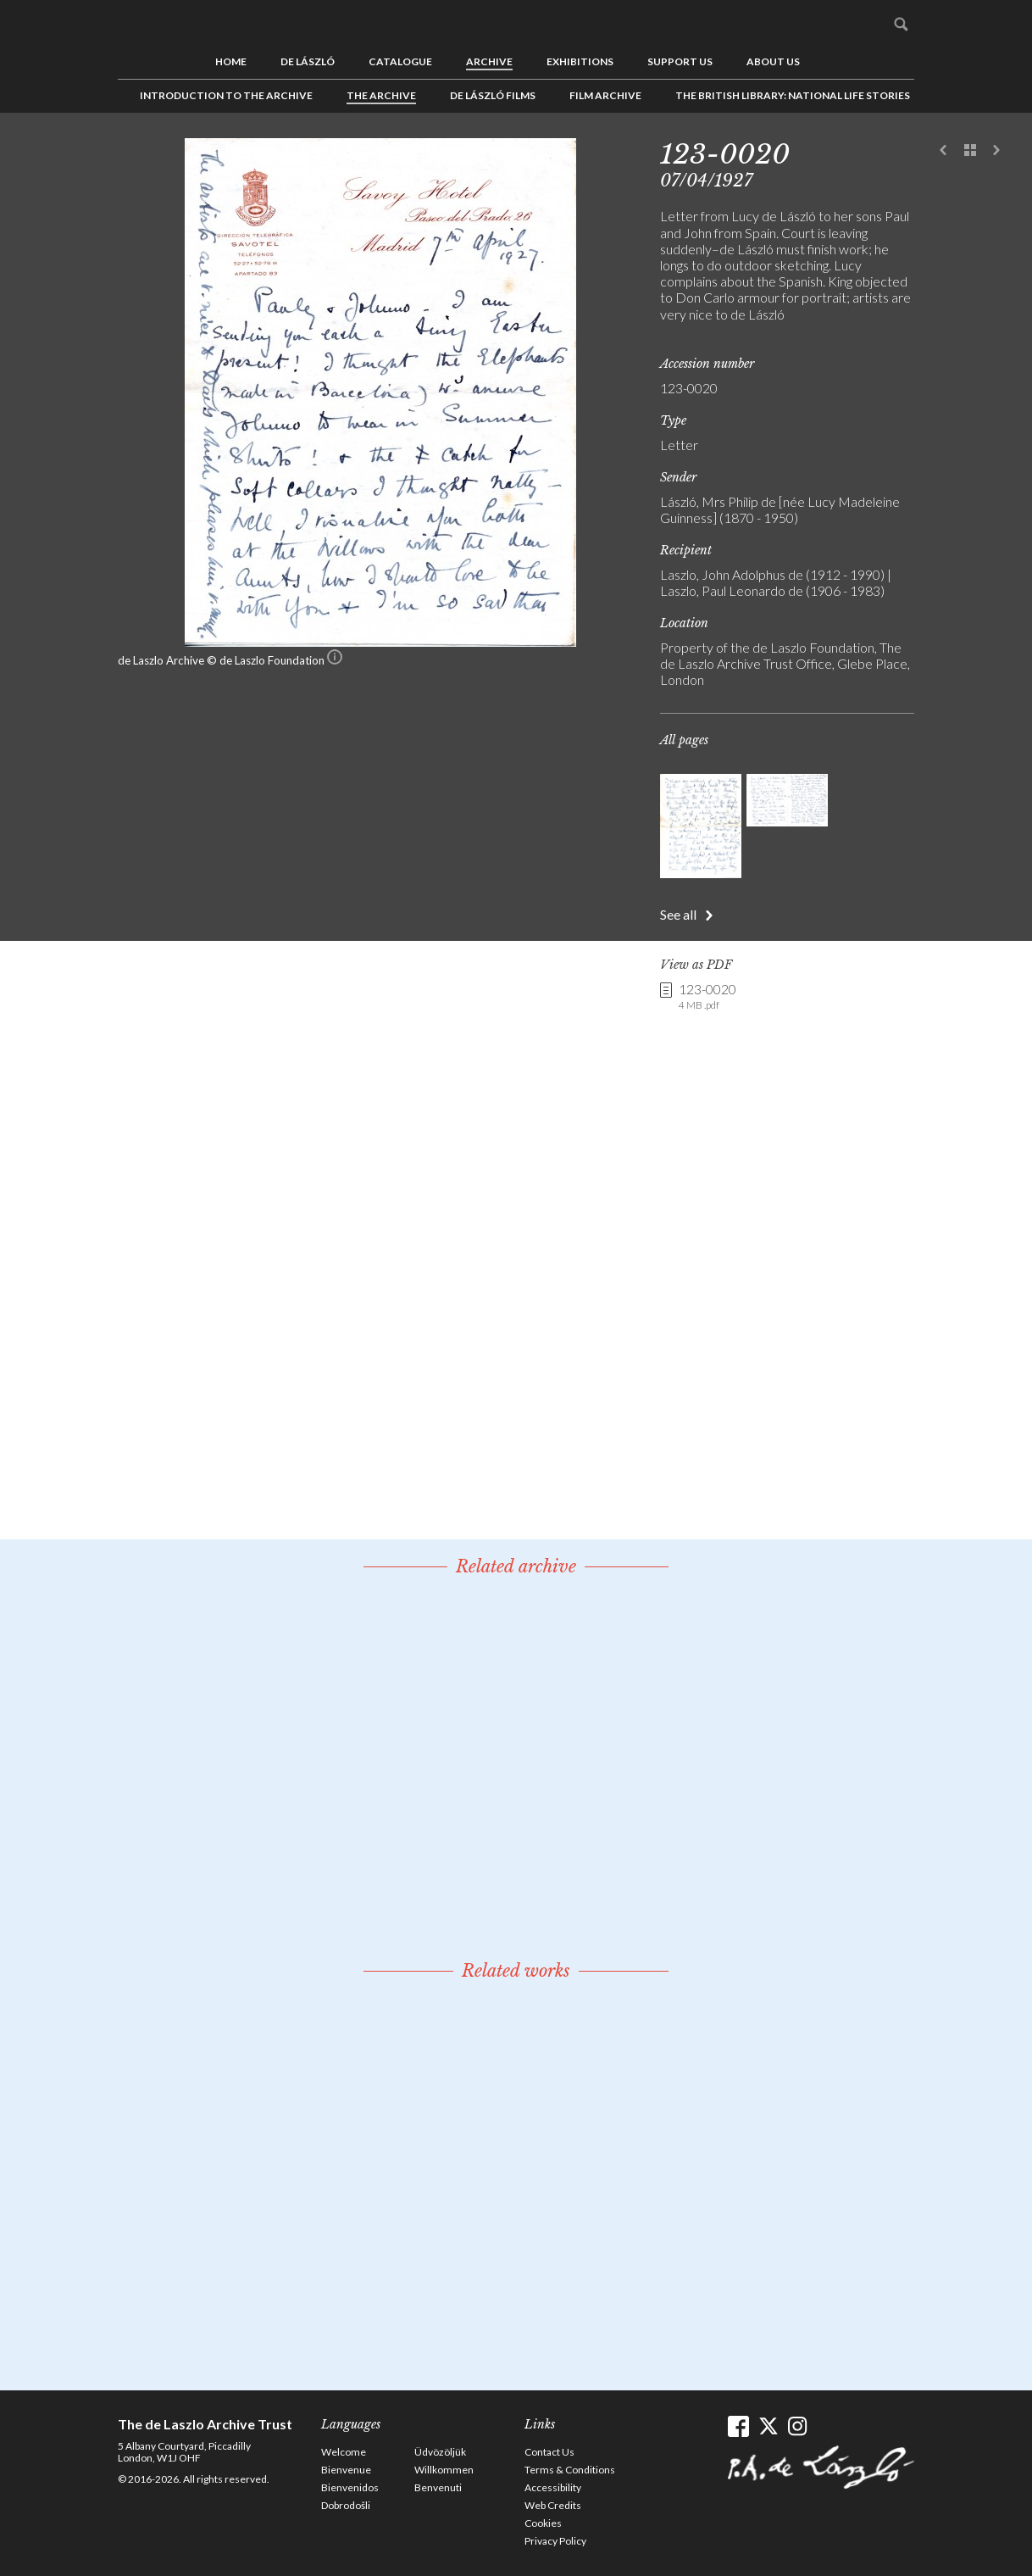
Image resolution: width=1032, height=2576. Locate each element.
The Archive (381, 95)
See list (970, 151)
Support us (680, 61)
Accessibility (552, 2487)
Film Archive (605, 95)
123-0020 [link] (707, 997)
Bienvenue (346, 2469)
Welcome (343, 2451)
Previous (944, 151)
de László (307, 61)
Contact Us (549, 2451)
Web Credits (552, 2505)
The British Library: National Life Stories (792, 95)
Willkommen (444, 2469)
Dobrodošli (345, 2505)
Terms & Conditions (569, 2469)
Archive (489, 61)
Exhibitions (580, 61)
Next (996, 151)
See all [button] (678, 914)
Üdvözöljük (440, 2451)
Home (231, 61)
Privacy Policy (555, 2540)
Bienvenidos (350, 2487)
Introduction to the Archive (226, 95)
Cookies (543, 2523)
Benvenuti (438, 2487)
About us (773, 61)
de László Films (492, 95)
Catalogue (400, 61)
